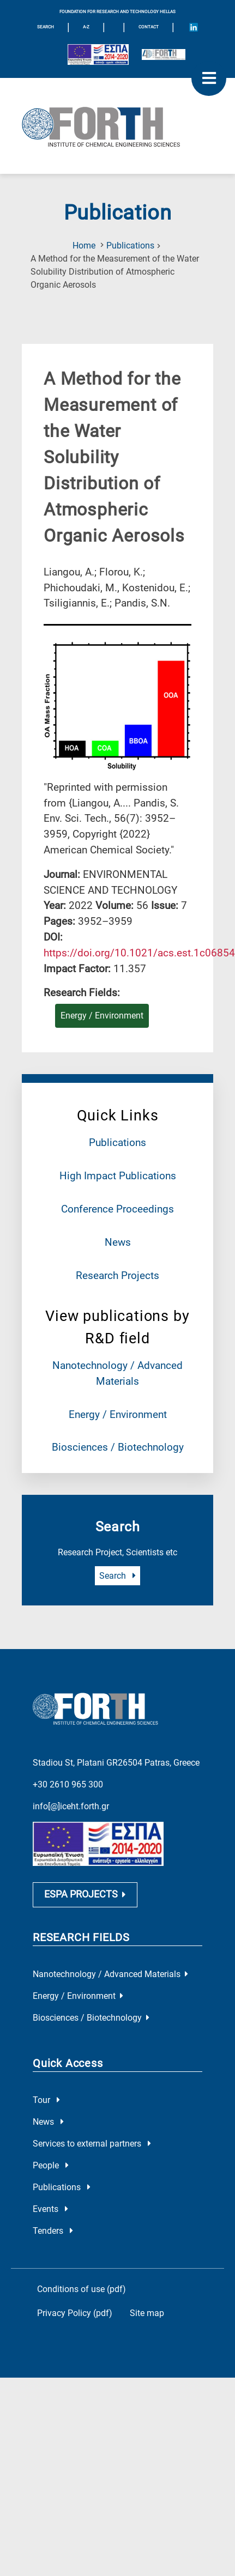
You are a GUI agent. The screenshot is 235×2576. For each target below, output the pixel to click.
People (51, 2174)
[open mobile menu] (208, 78)
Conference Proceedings (117, 1209)
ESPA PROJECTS (85, 1903)
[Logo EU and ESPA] (98, 54)
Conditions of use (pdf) (81, 2298)
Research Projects (117, 1275)
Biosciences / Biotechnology (118, 1447)
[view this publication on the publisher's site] (139, 953)
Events (50, 2218)
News (118, 1242)
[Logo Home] (117, 126)
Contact (148, 27)
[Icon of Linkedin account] (193, 27)
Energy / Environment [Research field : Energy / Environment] (102, 1015)
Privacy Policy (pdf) (74, 2322)
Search (117, 1576)
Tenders (53, 2239)
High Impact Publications (117, 1175)
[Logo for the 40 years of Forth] (163, 54)
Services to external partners (92, 2152)
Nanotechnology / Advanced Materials (110, 1983)
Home (84, 245)
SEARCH (45, 27)
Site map (147, 2322)
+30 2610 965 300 (68, 1780)
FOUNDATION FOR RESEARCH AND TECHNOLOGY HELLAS (117, 11)
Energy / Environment (118, 1414)
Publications (130, 245)
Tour (46, 2109)
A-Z (86, 27)
